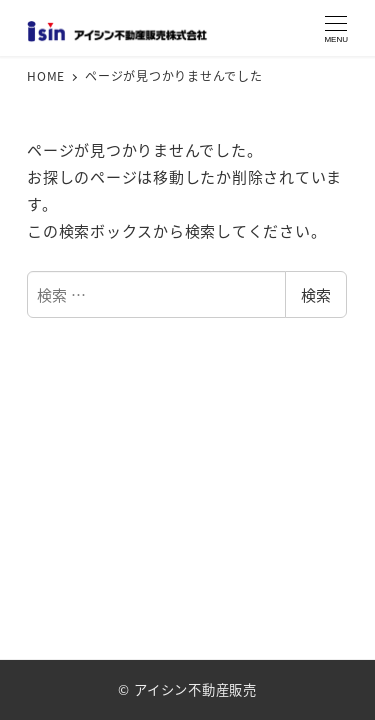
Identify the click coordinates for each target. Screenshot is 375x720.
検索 (316, 294)
